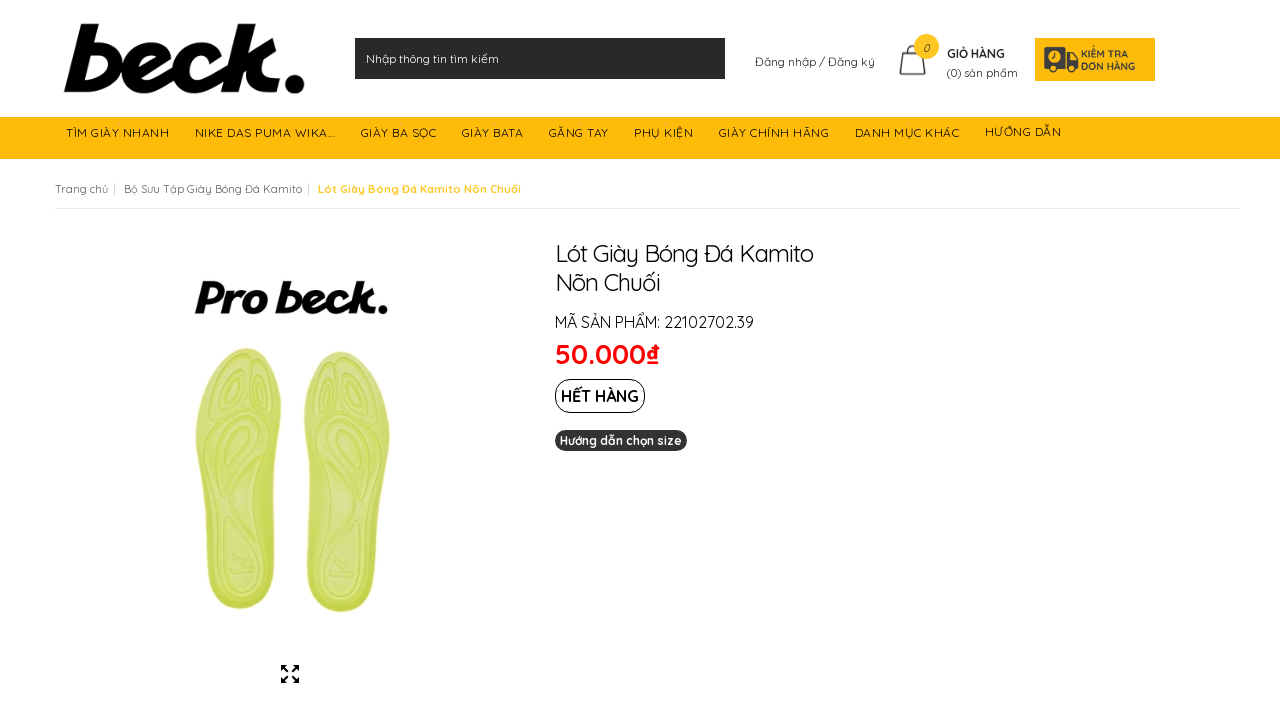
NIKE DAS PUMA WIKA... (267, 135)
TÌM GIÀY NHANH (119, 135)
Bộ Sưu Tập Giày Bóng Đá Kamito (213, 189)
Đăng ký (851, 61)
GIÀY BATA (494, 135)
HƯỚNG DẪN (1025, 135)
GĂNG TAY (581, 135)
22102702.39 (709, 322)
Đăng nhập (787, 61)
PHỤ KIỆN (665, 135)
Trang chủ (81, 189)
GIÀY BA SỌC (400, 135)
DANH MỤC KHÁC (909, 135)
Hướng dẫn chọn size (621, 440)
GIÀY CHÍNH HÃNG (776, 135)
